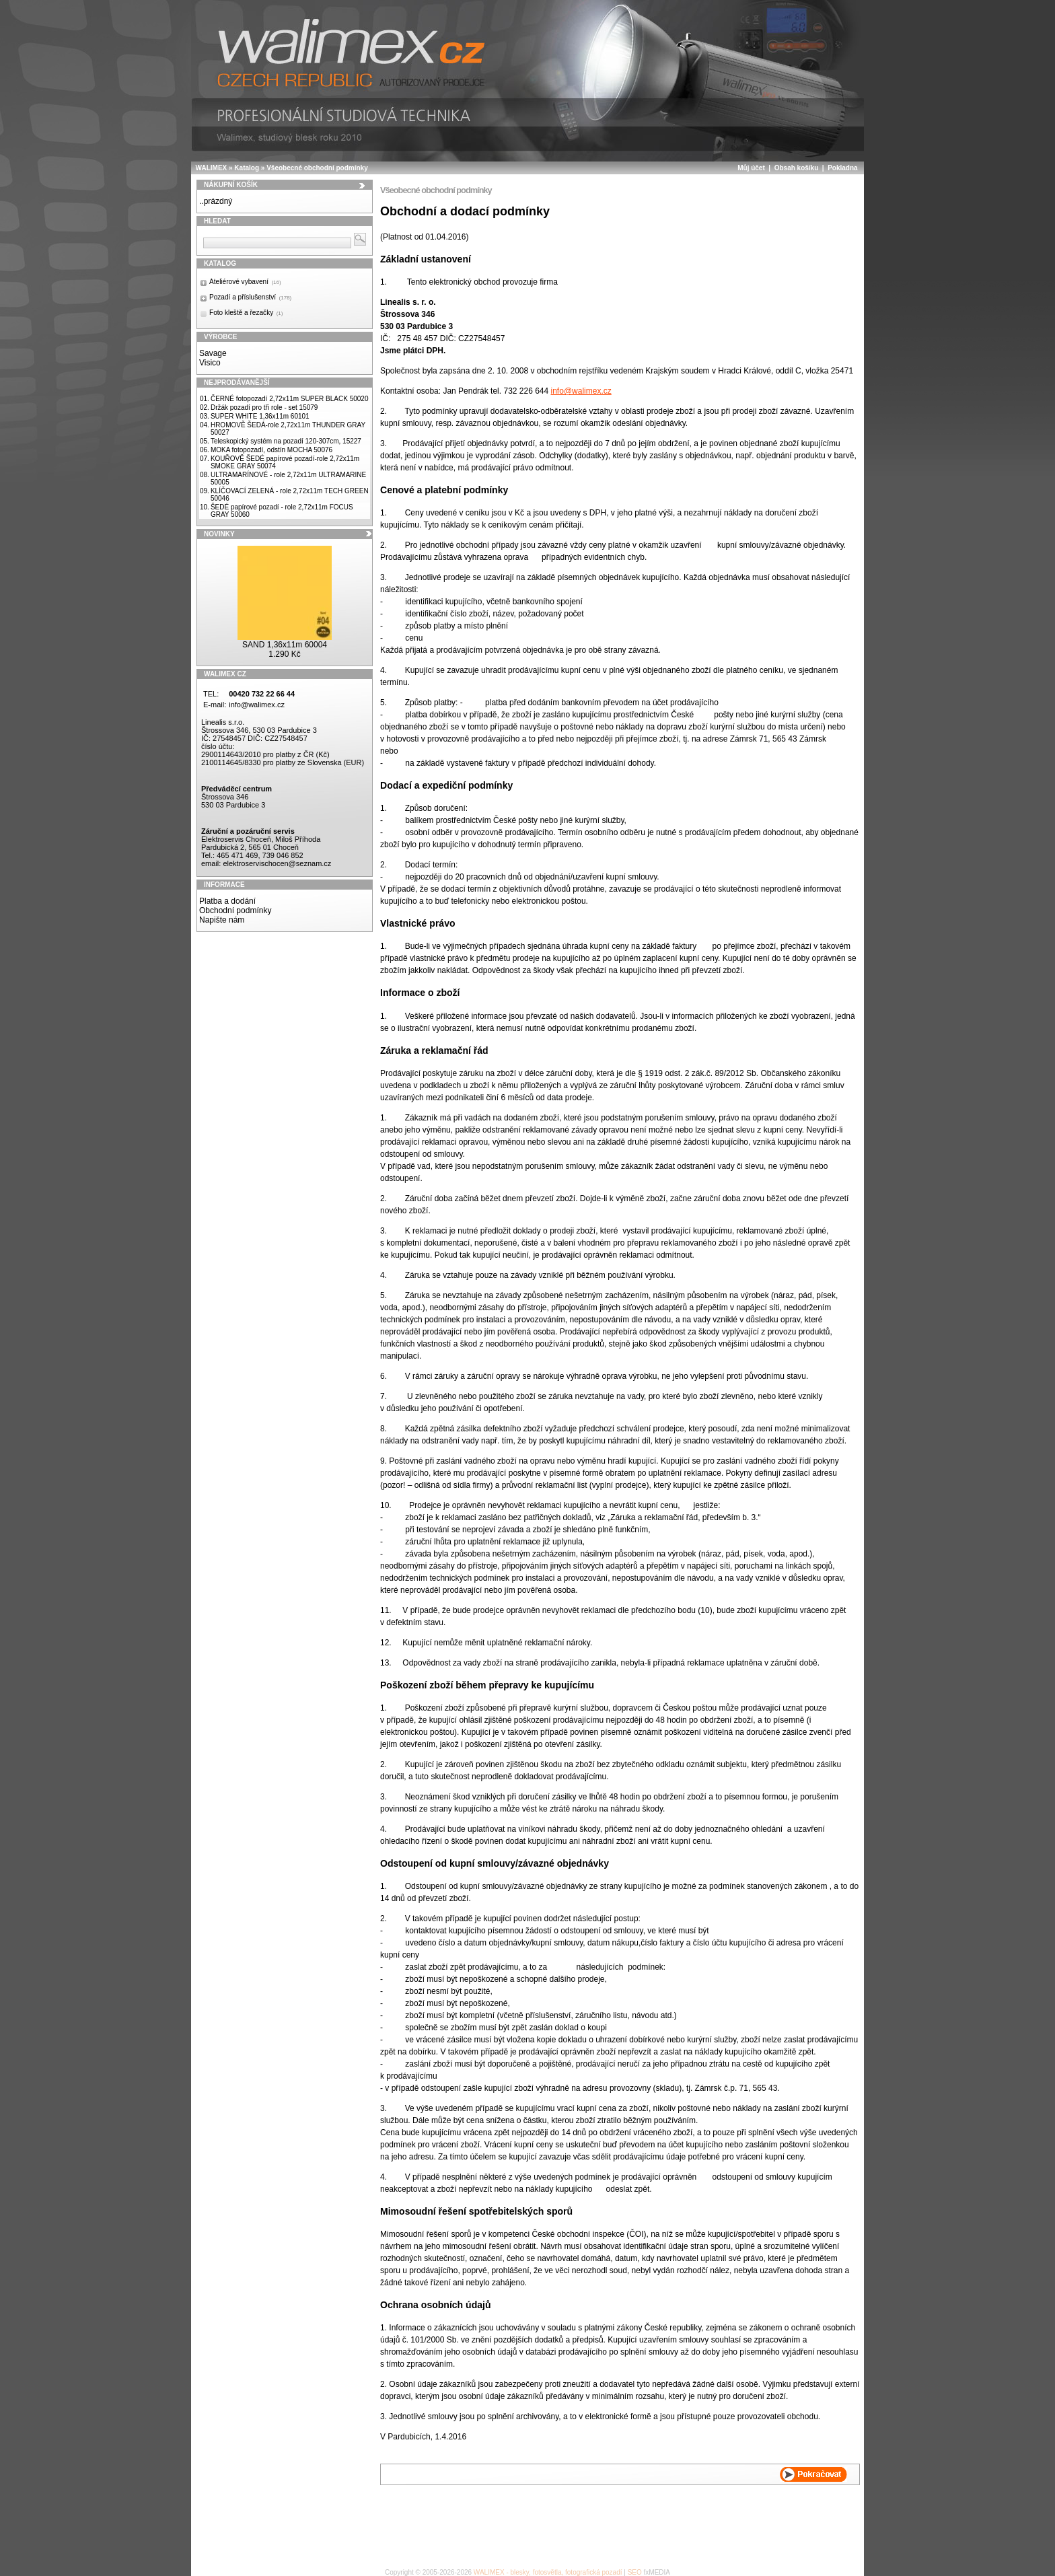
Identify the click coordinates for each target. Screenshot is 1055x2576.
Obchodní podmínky (235, 910)
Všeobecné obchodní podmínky (317, 168)
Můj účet (751, 168)
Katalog (246, 168)
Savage (213, 353)
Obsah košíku (796, 168)
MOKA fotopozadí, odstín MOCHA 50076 (271, 450)
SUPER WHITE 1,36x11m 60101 (260, 416)
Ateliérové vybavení (245, 281)
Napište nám (221, 920)
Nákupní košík (231, 184)
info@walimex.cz (257, 705)
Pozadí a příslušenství (250, 297)
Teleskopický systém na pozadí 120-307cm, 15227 (286, 441)
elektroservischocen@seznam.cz (277, 863)
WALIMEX (211, 168)
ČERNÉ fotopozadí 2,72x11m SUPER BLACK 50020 (290, 398)
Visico (210, 362)
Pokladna (842, 168)
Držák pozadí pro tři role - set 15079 (264, 407)
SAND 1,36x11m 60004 (284, 644)
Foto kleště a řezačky (246, 312)
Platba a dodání (227, 901)
